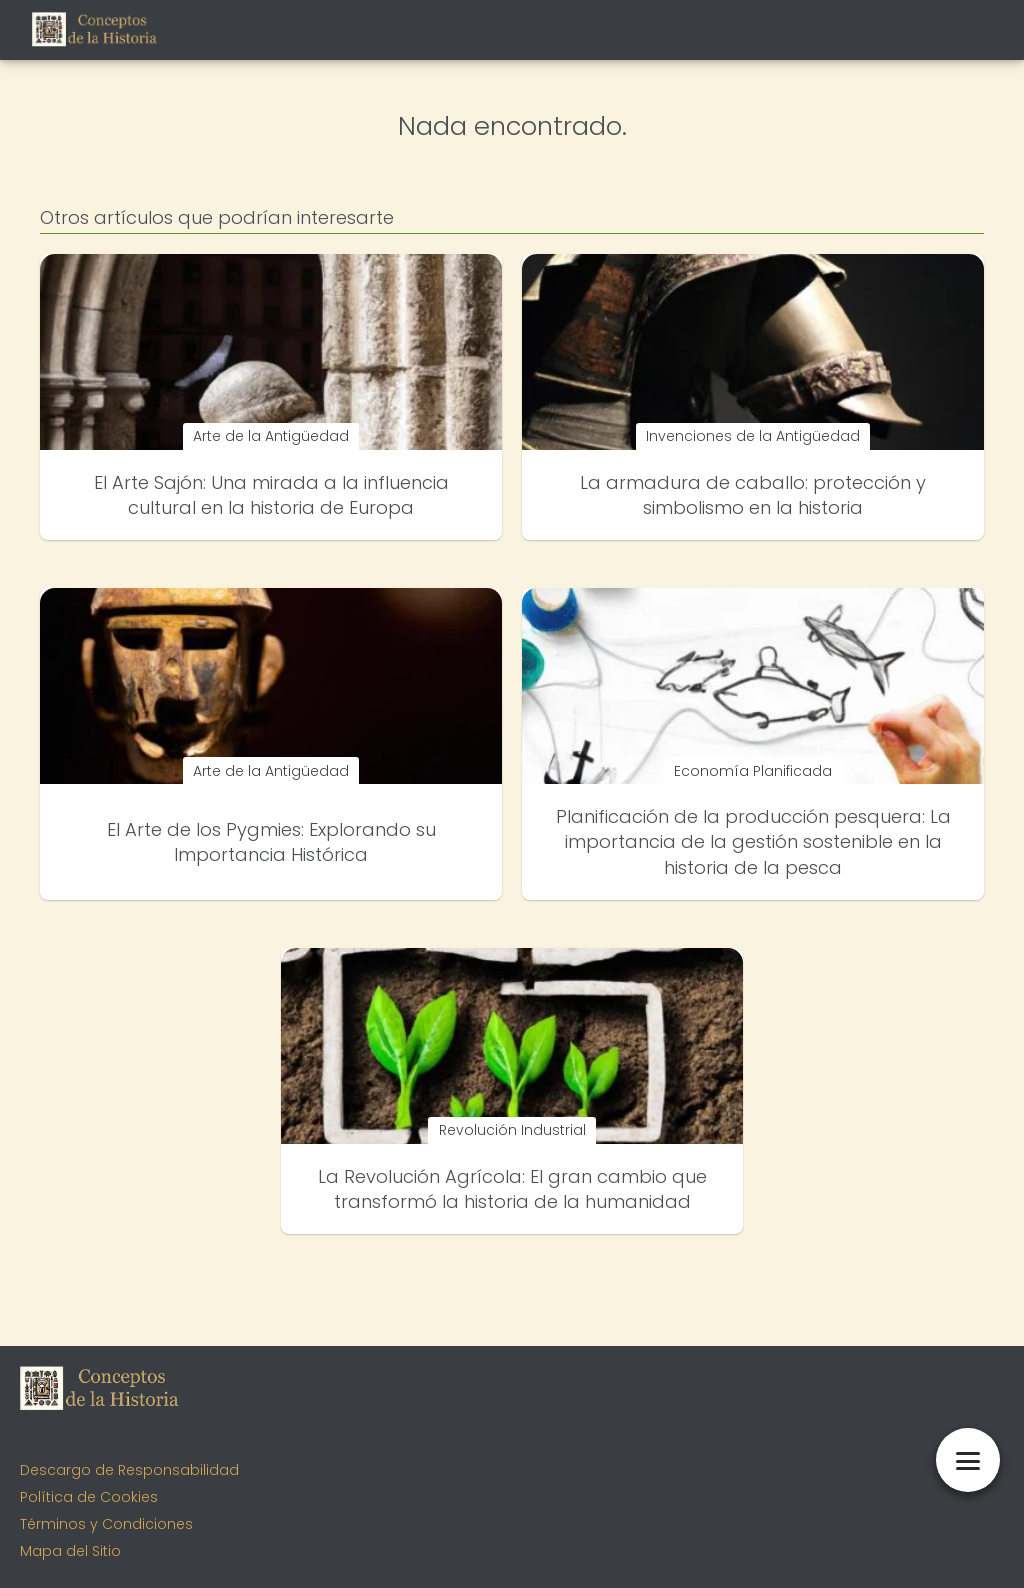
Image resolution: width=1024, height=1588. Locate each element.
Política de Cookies (89, 1497)
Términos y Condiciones (106, 1524)
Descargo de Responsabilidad (129, 1470)
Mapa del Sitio (70, 1551)
